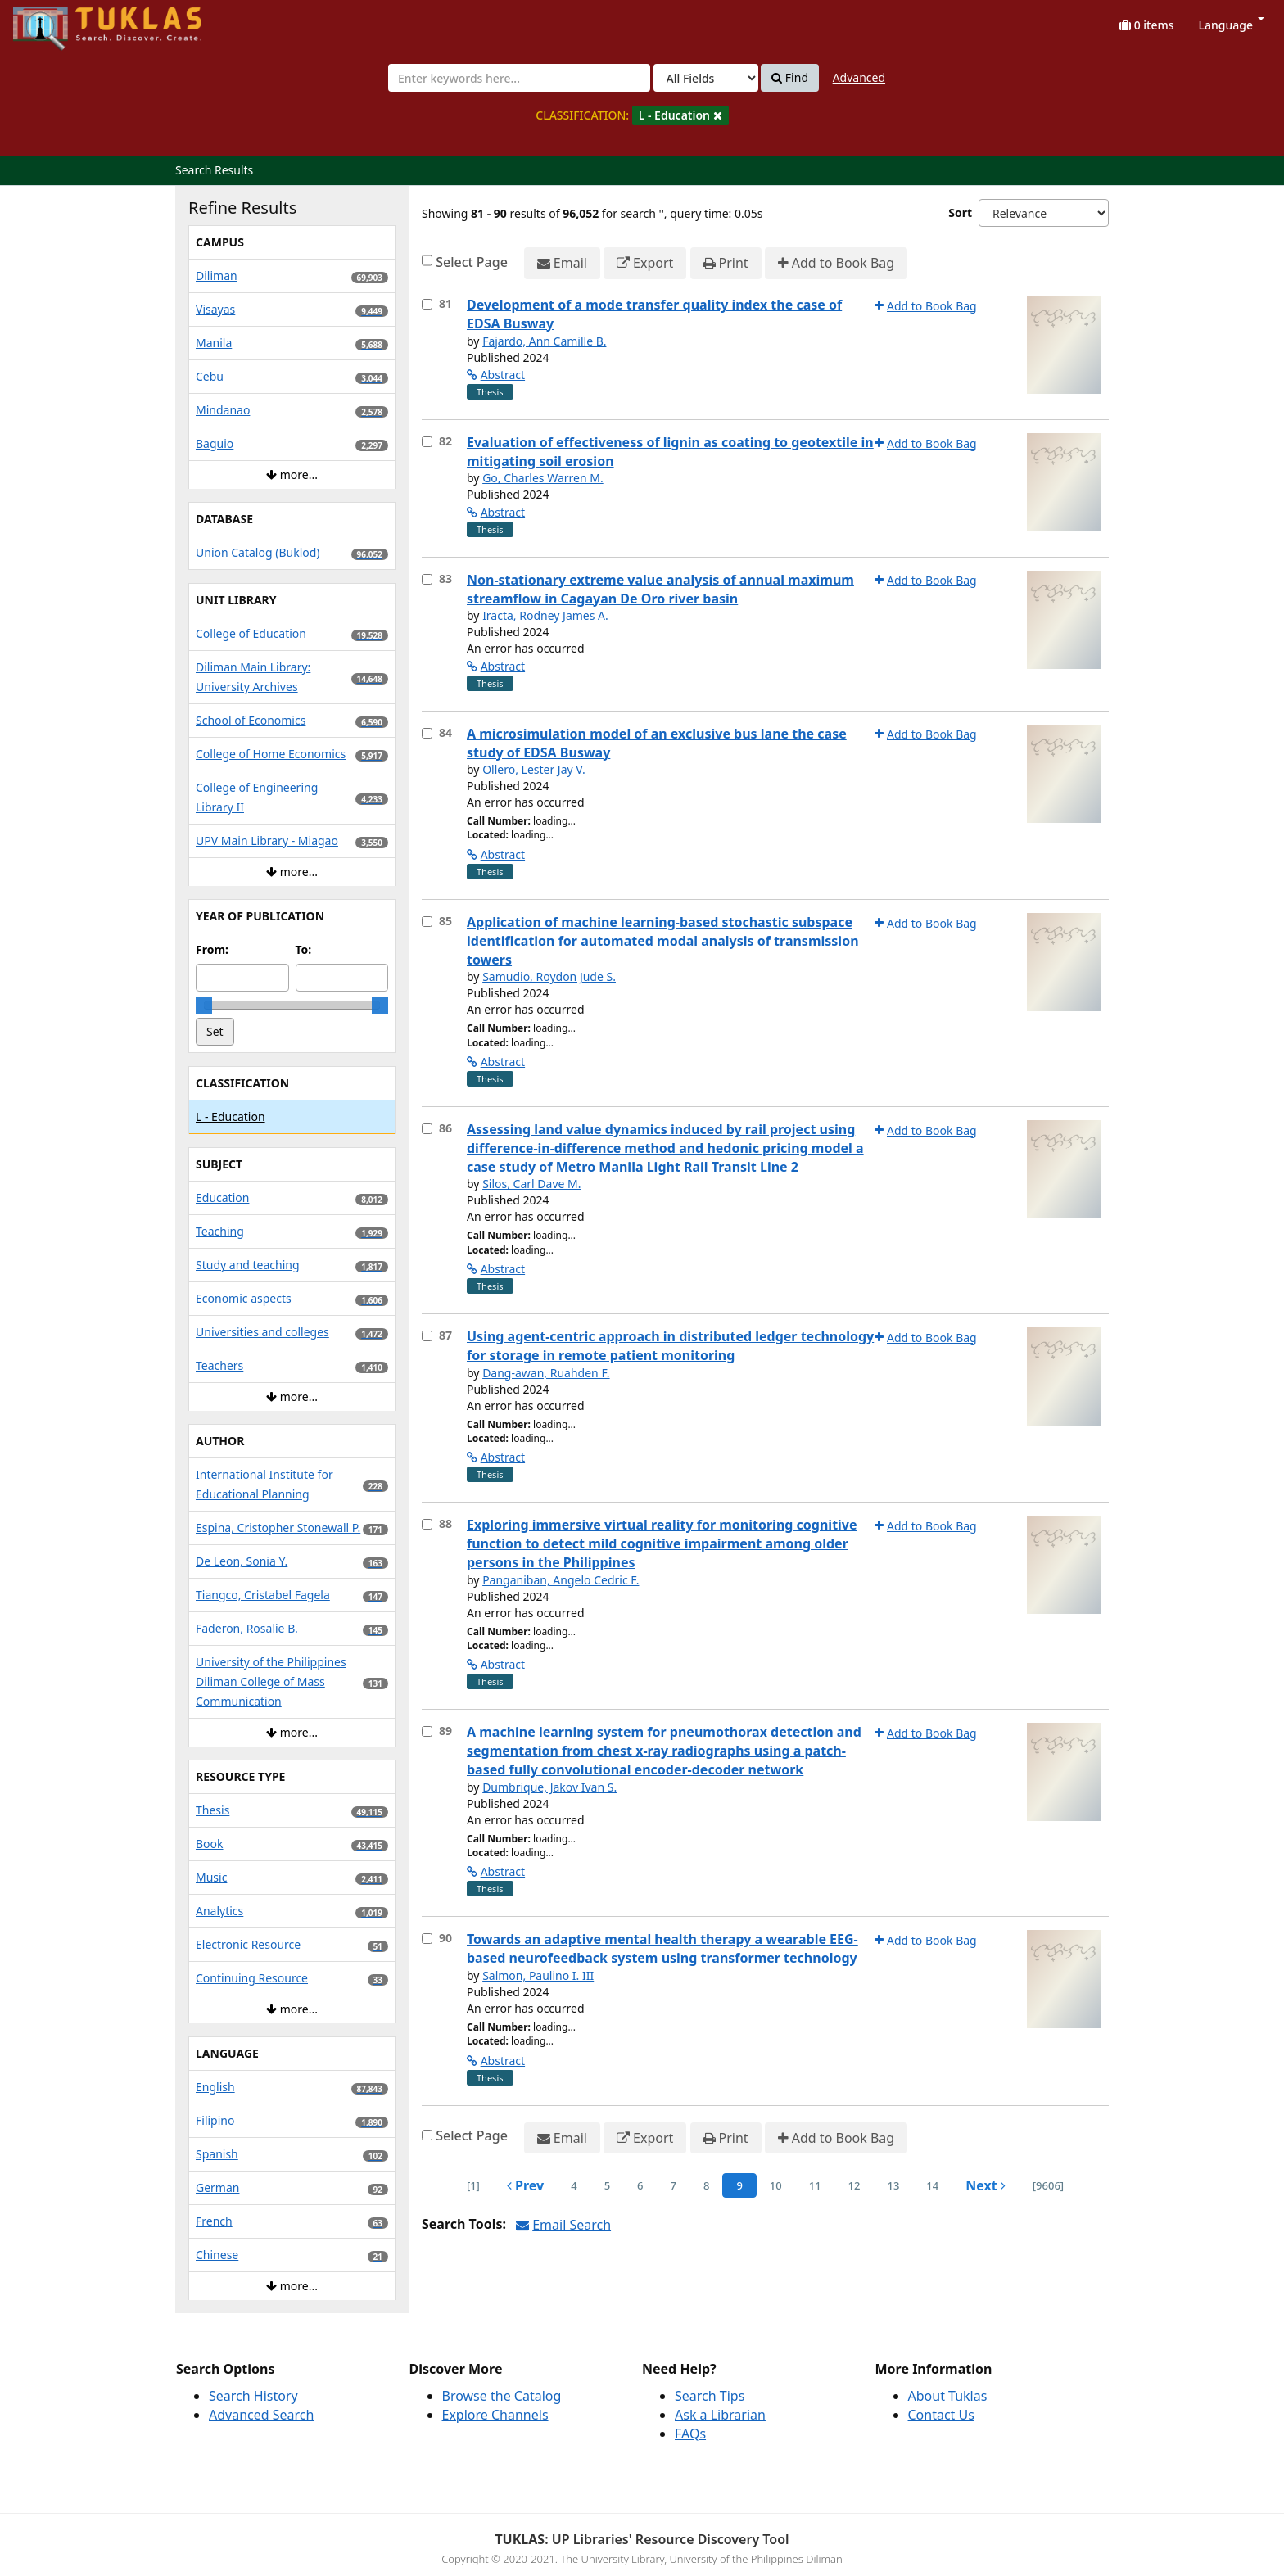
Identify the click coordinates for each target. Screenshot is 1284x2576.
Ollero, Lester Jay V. (533, 769)
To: (304, 949)
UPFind (53, 21)
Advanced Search (261, 2415)
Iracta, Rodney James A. (545, 615)
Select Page (472, 262)
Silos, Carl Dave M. (531, 1183)
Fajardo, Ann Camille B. (544, 341)
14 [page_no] (932, 2185)
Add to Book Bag (836, 263)
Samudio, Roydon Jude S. (549, 976)
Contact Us (941, 2415)
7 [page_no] (673, 2185)
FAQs (690, 2434)
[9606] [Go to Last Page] (1048, 2185)
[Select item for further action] (427, 304)
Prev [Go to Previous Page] (525, 2185)
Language (1231, 25)
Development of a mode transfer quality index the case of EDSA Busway (654, 314)
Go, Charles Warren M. (543, 478)
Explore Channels (495, 2415)
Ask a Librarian (720, 2415)
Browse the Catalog (502, 2396)
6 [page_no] (640, 2185)
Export (645, 263)
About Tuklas (948, 2396)
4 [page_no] (573, 2185)
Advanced (859, 77)
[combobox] (519, 78)
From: (212, 949)
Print (725, 263)
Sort (960, 212)
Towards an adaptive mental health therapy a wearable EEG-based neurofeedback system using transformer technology (662, 1948)
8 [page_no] (706, 2185)
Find (789, 78)
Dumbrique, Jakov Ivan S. (549, 1787)
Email (562, 263)
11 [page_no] (815, 2185)
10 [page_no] (776, 2185)
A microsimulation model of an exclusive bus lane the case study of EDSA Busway (657, 743)
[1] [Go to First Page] (473, 2185)
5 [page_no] (607, 2185)
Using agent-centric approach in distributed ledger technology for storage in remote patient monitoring (670, 1345)
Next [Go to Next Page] (985, 2185)
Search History (253, 2396)
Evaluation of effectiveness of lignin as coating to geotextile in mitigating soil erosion (670, 451)
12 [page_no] (854, 2185)
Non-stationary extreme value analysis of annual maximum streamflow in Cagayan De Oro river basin (660, 589)
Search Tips (709, 2396)
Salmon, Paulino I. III (538, 1975)
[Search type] (705, 78)
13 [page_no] (893, 2185)
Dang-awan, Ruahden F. (545, 1373)
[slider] (204, 1005)
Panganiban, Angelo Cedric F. (560, 1580)
